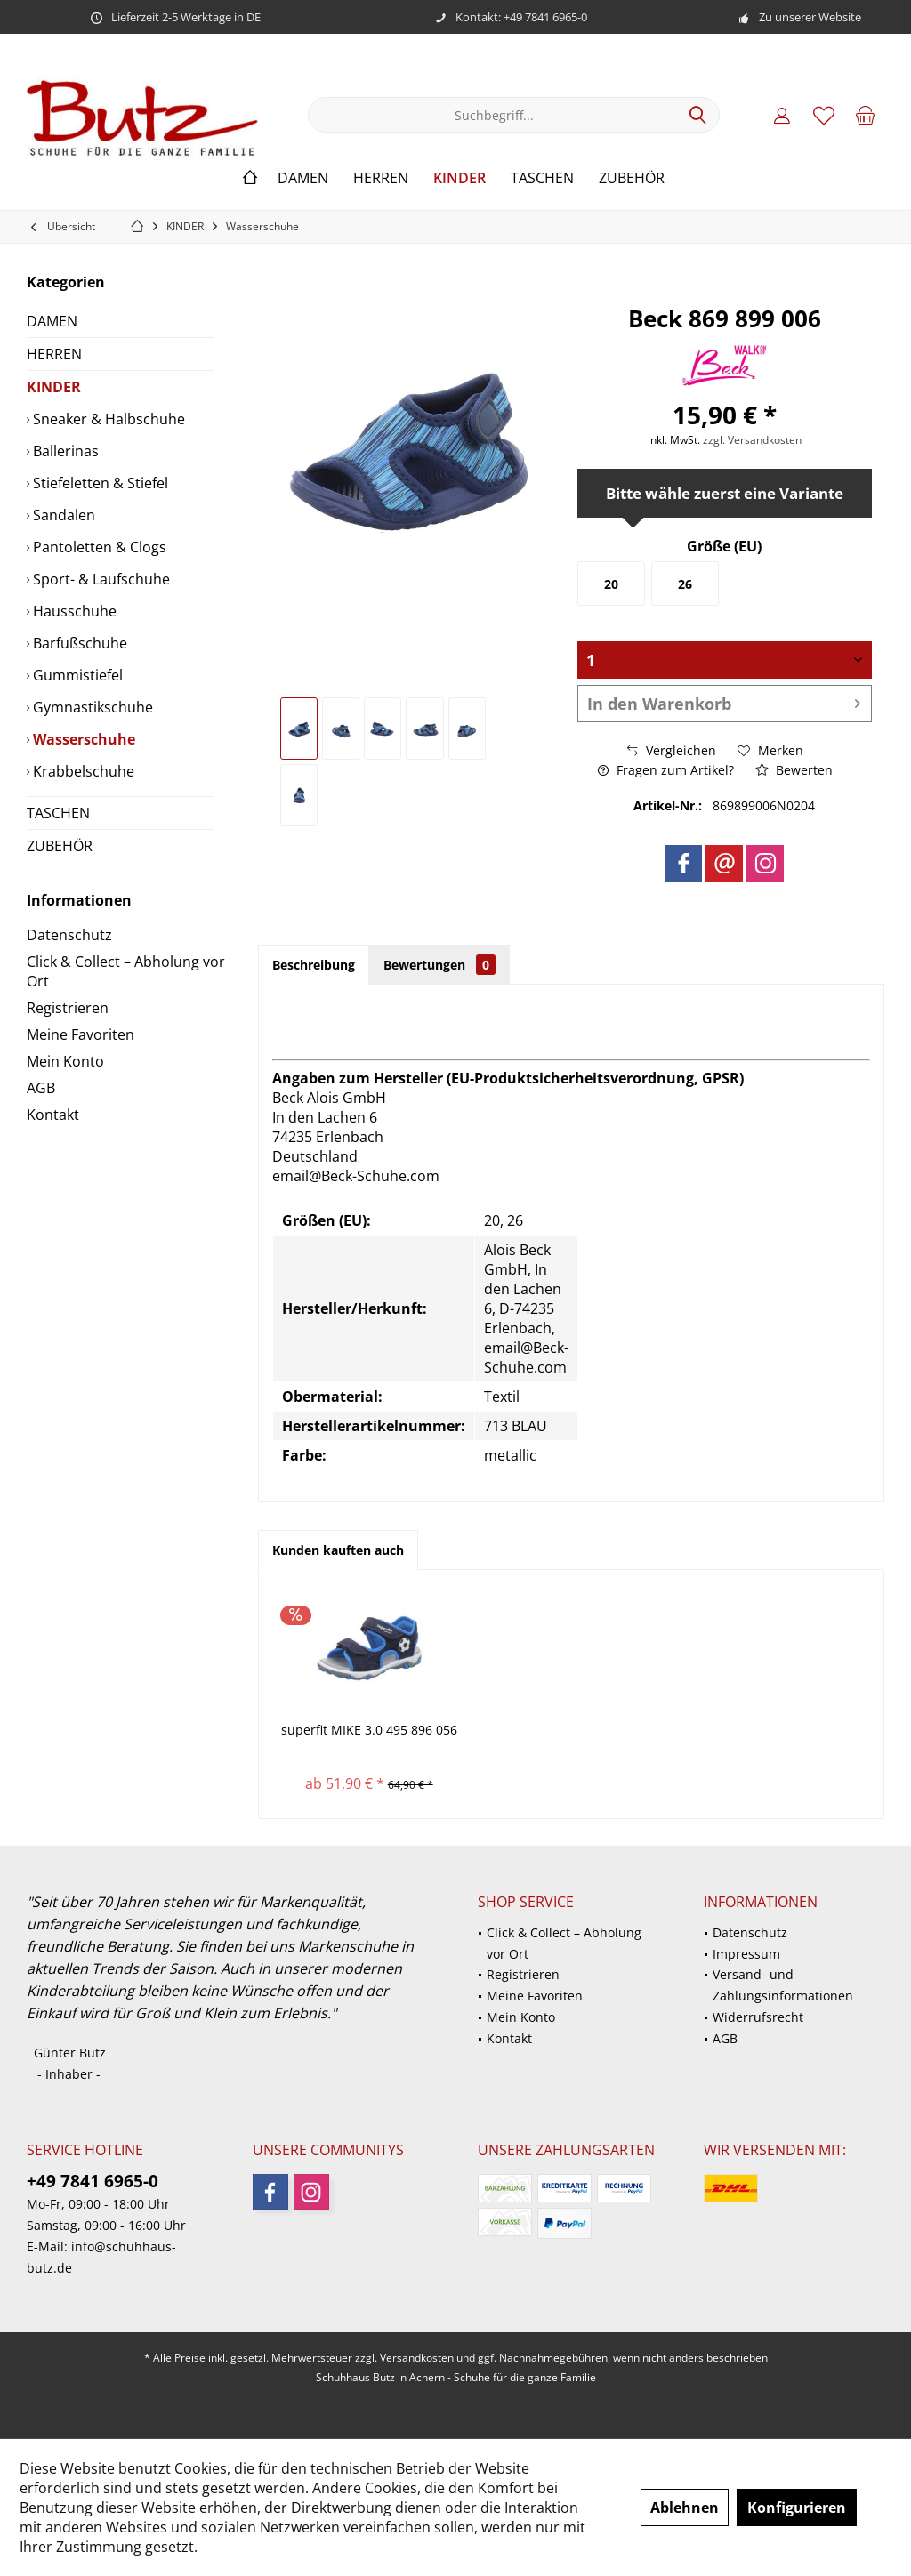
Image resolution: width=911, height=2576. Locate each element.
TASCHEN (58, 813)
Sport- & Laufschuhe (99, 579)
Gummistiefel (76, 675)
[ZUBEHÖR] (631, 178)
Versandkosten (417, 2357)
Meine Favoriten (80, 1034)
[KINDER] (459, 178)
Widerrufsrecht (758, 2016)
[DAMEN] (303, 178)
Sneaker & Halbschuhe (107, 419)
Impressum (746, 1953)
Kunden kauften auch (338, 1550)
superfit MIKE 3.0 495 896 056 (369, 1729)
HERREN (54, 354)
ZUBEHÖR (60, 846)
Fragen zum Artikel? (666, 769)
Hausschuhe (73, 611)
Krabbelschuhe (81, 771)
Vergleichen (671, 750)
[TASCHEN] (542, 178)
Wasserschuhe (82, 739)
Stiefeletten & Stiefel (98, 483)
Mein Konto (65, 1061)
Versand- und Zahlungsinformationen (783, 1985)
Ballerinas (64, 451)
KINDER (54, 387)
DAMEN (52, 321)
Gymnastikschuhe (91, 707)
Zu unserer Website (810, 17)
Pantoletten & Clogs (97, 547)
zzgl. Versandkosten (752, 439)
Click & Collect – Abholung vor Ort (126, 971)
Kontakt (53, 1114)
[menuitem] (865, 115)
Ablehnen (684, 2507)
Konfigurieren (796, 2507)
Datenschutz (69, 935)
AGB (41, 1088)
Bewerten (794, 769)
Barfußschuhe (78, 643)
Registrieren (68, 1008)
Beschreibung (313, 964)
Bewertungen (439, 964)
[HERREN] (381, 178)
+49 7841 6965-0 (92, 2181)
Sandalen (62, 515)
